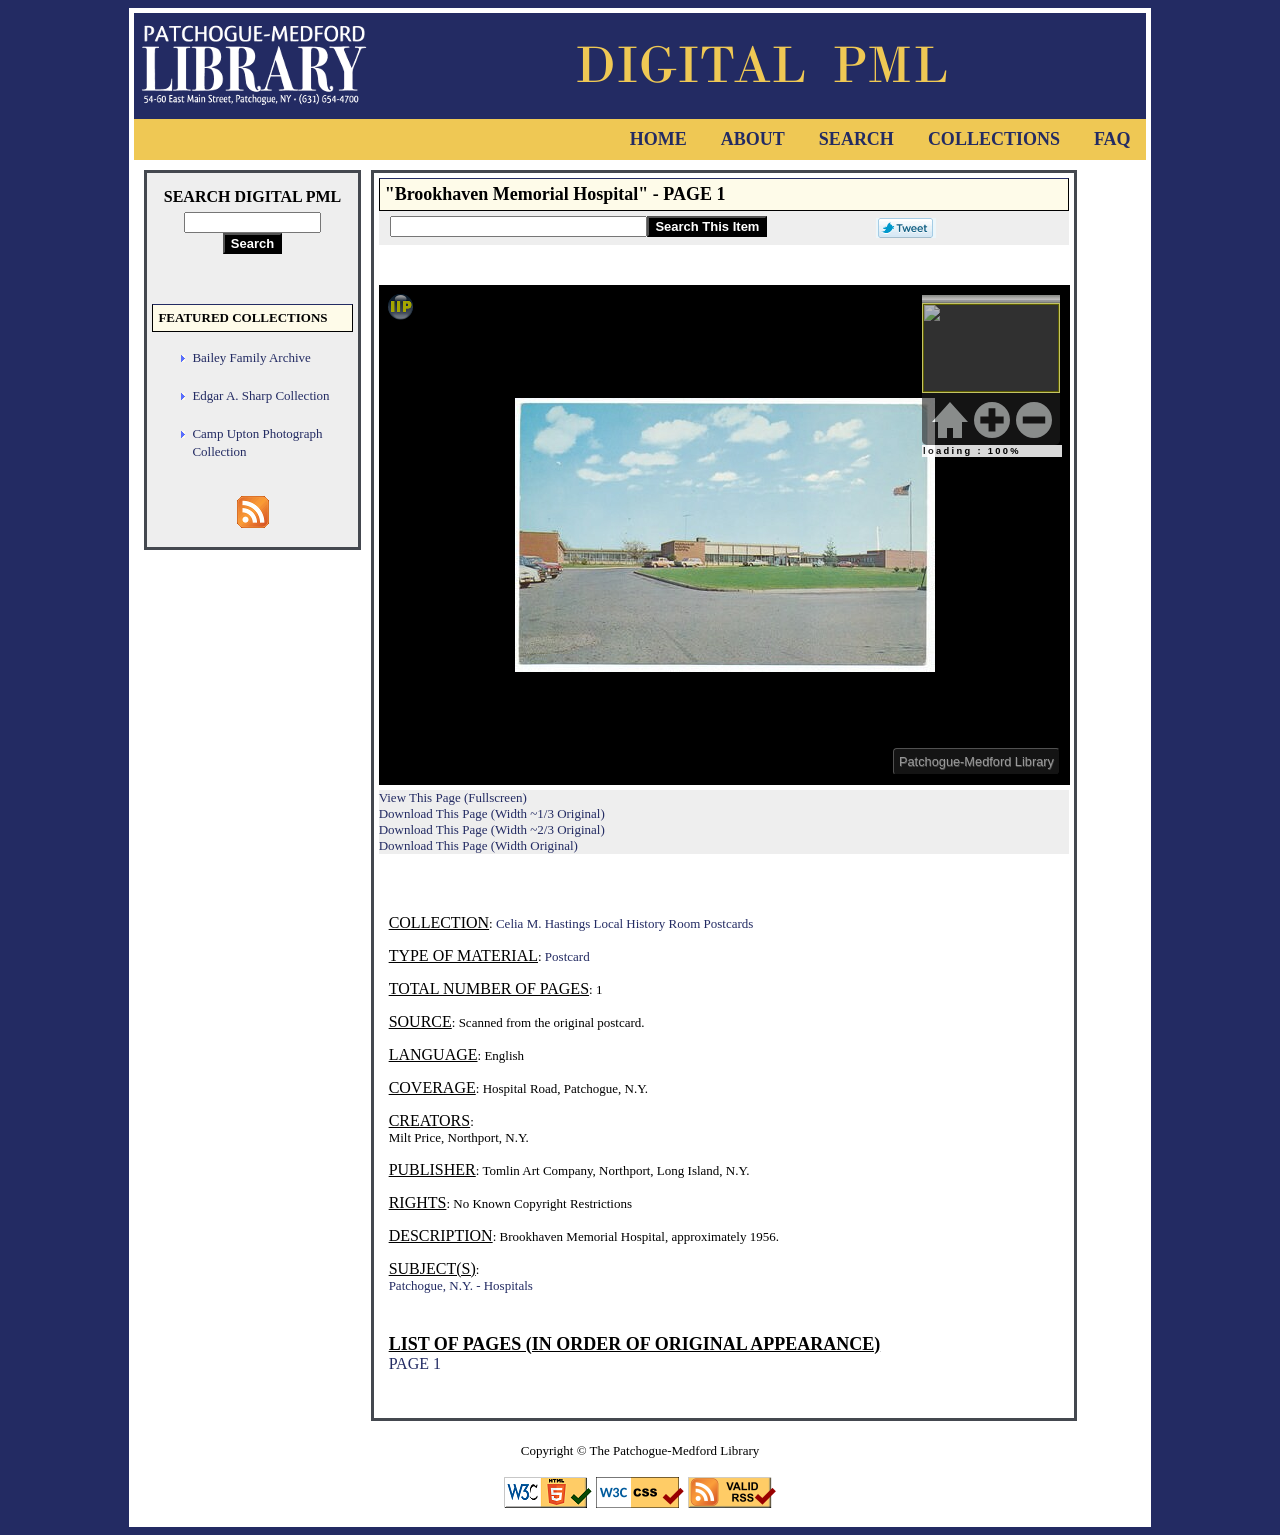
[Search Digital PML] (252, 222)
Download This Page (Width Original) (478, 845)
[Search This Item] (518, 226)
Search (856, 139)
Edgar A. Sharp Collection (260, 395)
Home (658, 139)
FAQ (1112, 139)
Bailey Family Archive (251, 357)
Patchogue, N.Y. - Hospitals (461, 1285)
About (753, 139)
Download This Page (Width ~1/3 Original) (492, 813)
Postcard (567, 956)
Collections (994, 139)
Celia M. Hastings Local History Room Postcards (624, 923)
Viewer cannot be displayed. (724, 535)
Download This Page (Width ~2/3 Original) (492, 829)
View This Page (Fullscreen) (453, 797)
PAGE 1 (415, 1363)
